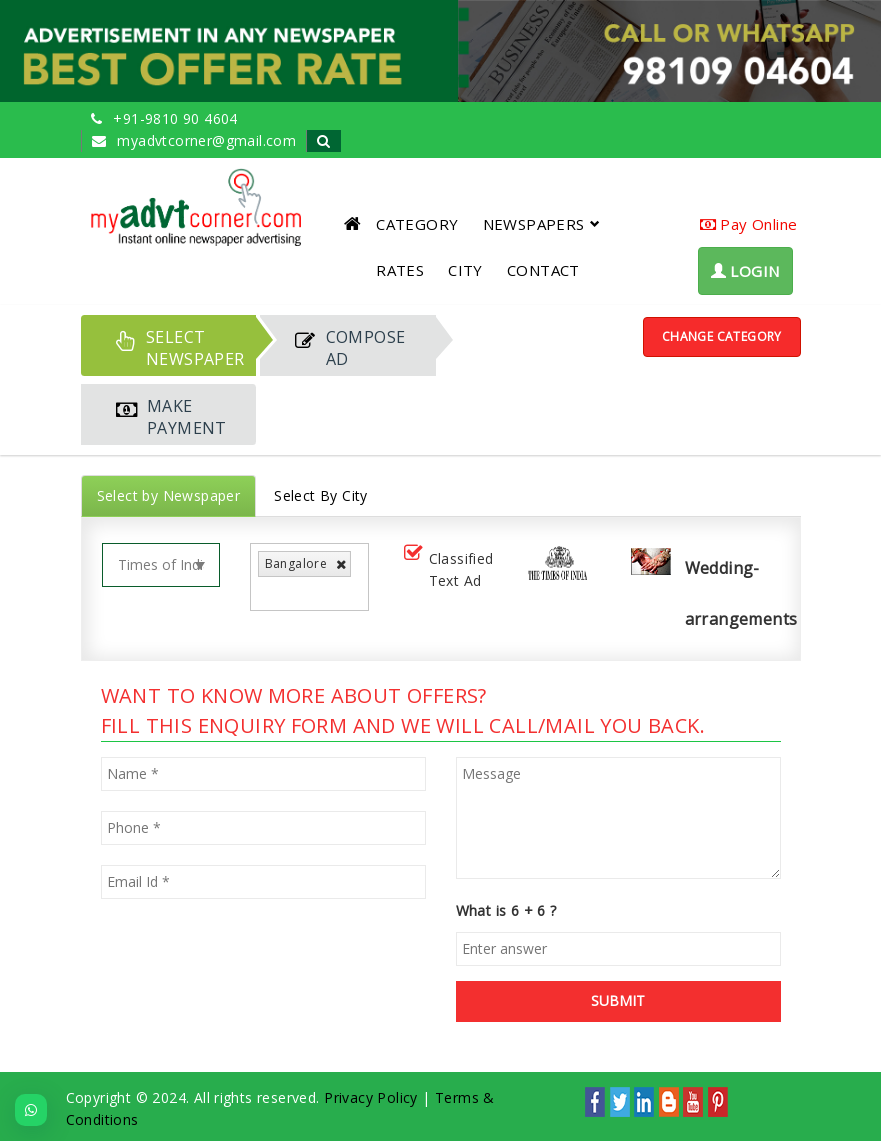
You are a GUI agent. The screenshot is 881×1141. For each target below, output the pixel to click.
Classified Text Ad (447, 569)
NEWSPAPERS (541, 224)
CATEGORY (417, 224)
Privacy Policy (371, 1097)
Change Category (722, 336)
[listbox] (269, 592)
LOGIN (745, 271)
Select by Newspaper (169, 495)
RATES (400, 270)
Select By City (321, 495)
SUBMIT (618, 1000)
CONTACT (543, 270)
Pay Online (749, 224)
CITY (465, 270)
